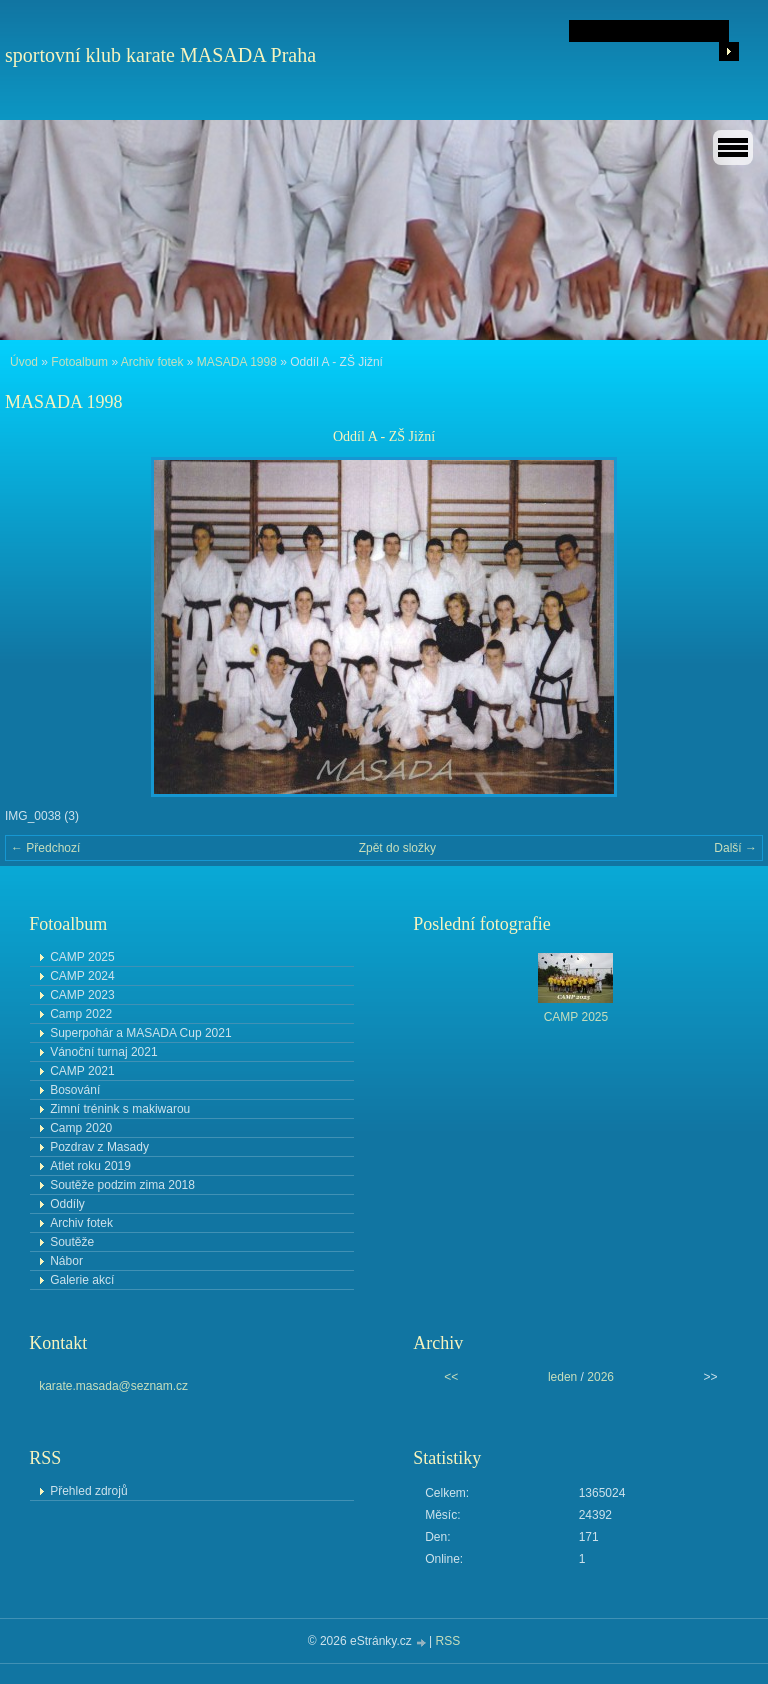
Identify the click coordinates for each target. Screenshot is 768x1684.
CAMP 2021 (82, 1071)
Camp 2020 (81, 1128)
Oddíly (67, 1204)
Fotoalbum (79, 362)
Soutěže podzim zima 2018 (122, 1185)
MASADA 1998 (237, 362)
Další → (735, 848)
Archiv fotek (152, 362)
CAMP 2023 (82, 995)
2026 (600, 1377)
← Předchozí (45, 848)
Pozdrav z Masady (99, 1147)
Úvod (24, 362)
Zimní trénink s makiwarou (120, 1109)
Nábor (66, 1261)
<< (451, 1377)
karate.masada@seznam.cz (113, 1386)
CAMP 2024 (82, 976)
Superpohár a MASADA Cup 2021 (140, 1033)
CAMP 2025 (82, 957)
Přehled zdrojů (88, 1491)
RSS (448, 1641)
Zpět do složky (397, 848)
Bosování (75, 1090)
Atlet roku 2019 (90, 1166)
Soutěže (72, 1242)
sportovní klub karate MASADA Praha (160, 55)
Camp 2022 (81, 1014)
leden (562, 1377)
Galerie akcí (82, 1280)
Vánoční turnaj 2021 (103, 1052)
